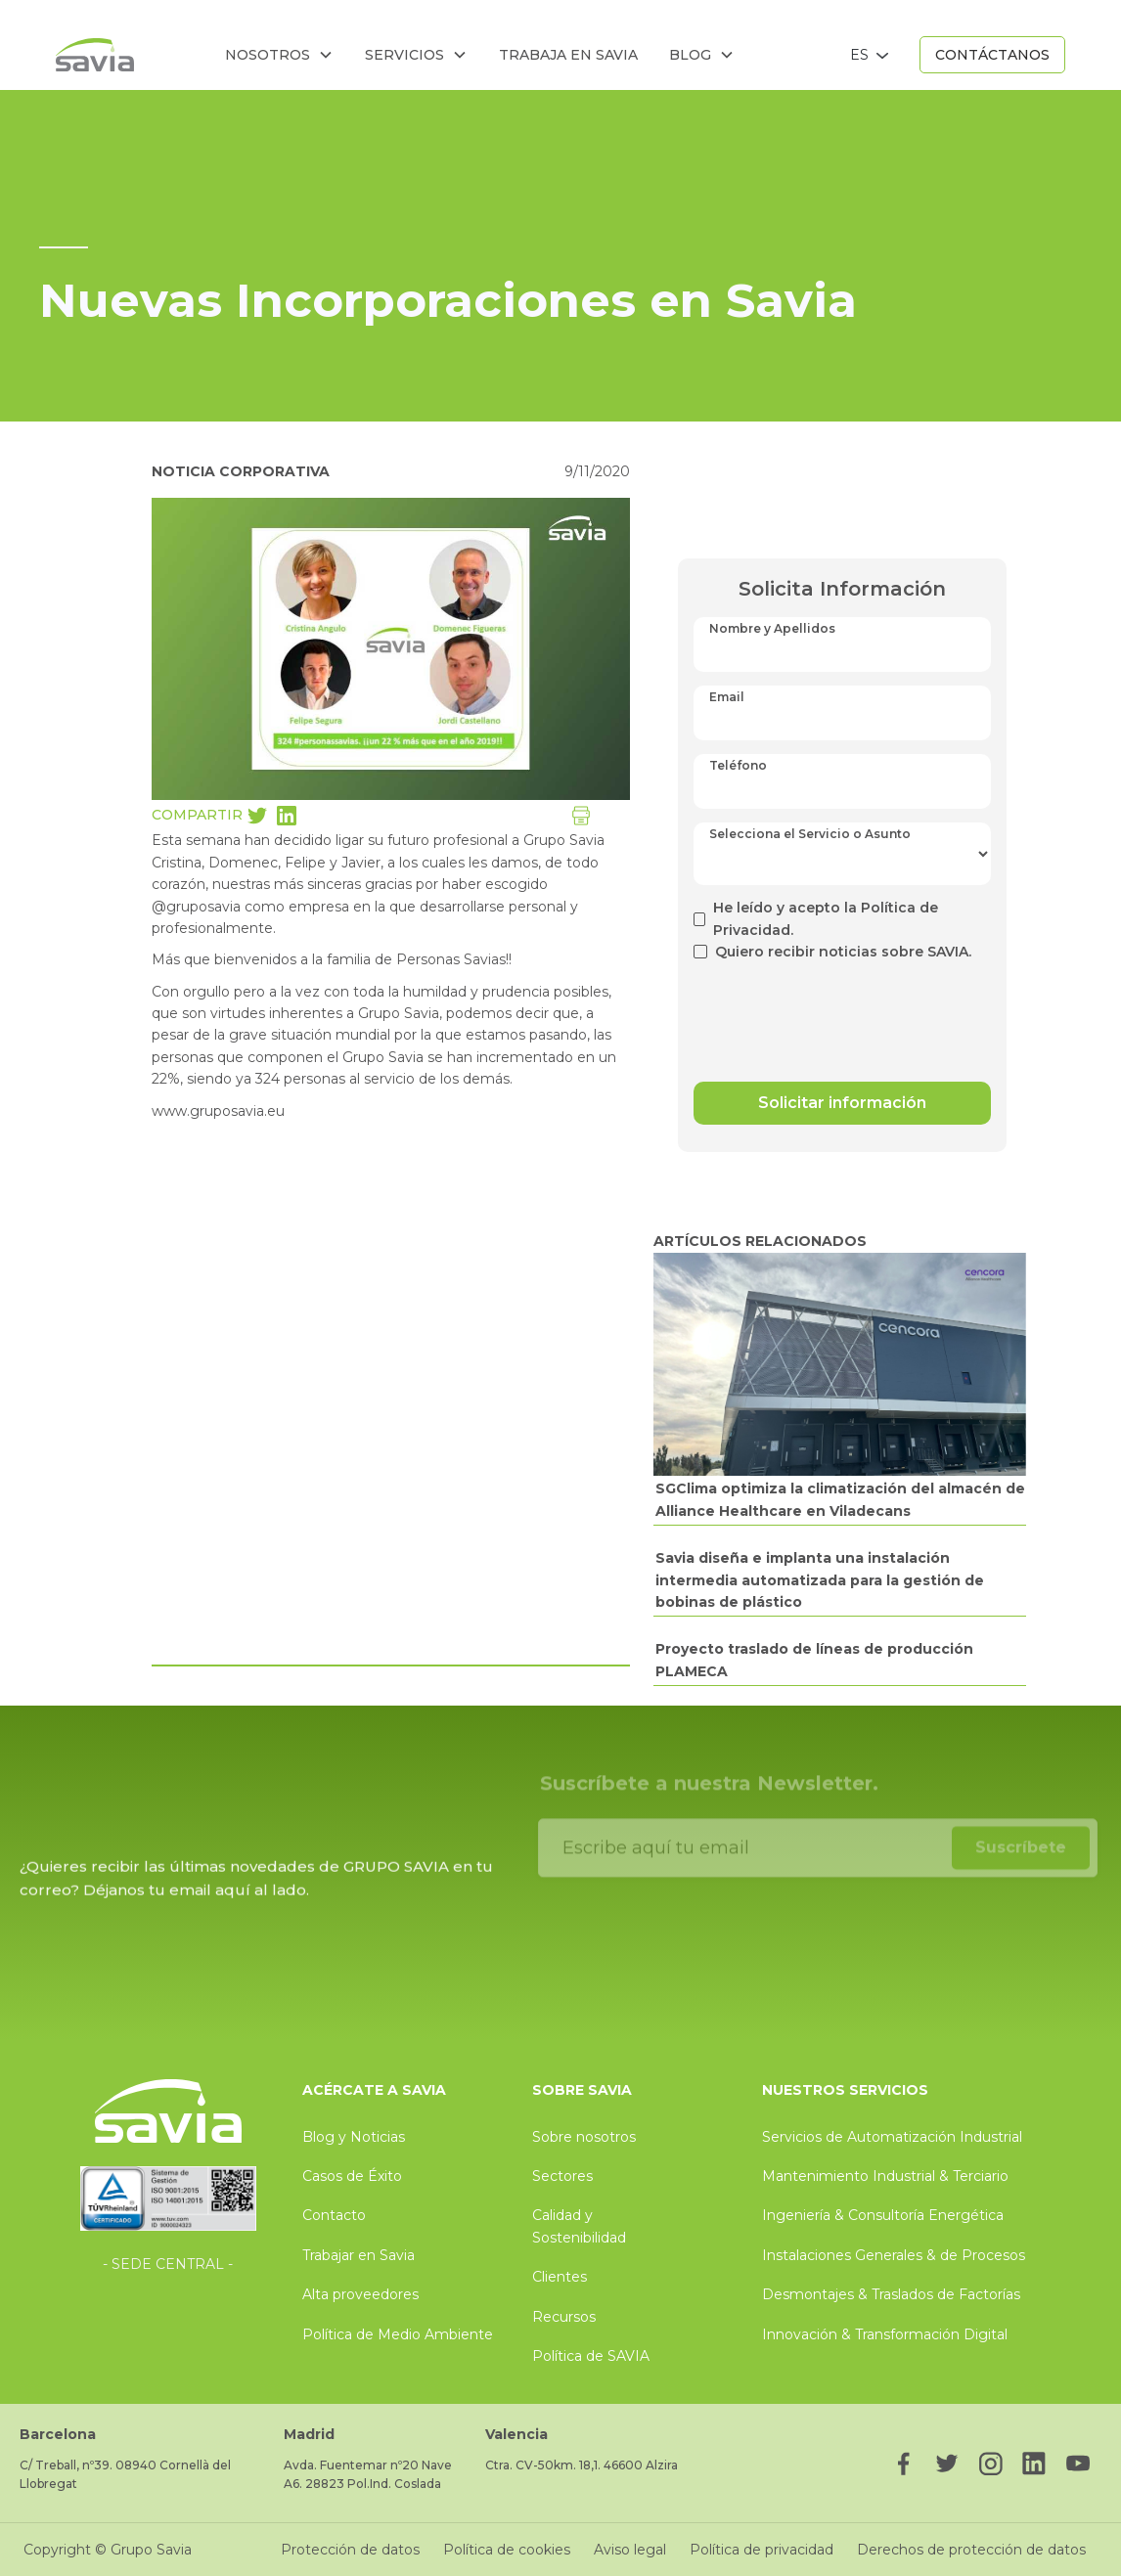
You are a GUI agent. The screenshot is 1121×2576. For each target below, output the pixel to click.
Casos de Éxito (352, 2176)
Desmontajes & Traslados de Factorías (891, 2294)
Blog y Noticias (353, 2137)
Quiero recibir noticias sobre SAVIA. (843, 951)
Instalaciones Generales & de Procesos (893, 2255)
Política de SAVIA (591, 2356)
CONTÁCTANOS (992, 55)
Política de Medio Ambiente (397, 2334)
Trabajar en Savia (358, 2255)
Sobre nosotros (584, 2137)
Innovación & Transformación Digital (885, 2334)
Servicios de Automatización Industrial (892, 2137)
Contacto (334, 2215)
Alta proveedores (360, 2294)
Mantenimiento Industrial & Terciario (885, 2176)
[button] (279, 55)
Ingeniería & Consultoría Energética (883, 2215)
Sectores (562, 2176)
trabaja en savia (568, 55)
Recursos (564, 2317)
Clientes (559, 2277)
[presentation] (842, 1012)
